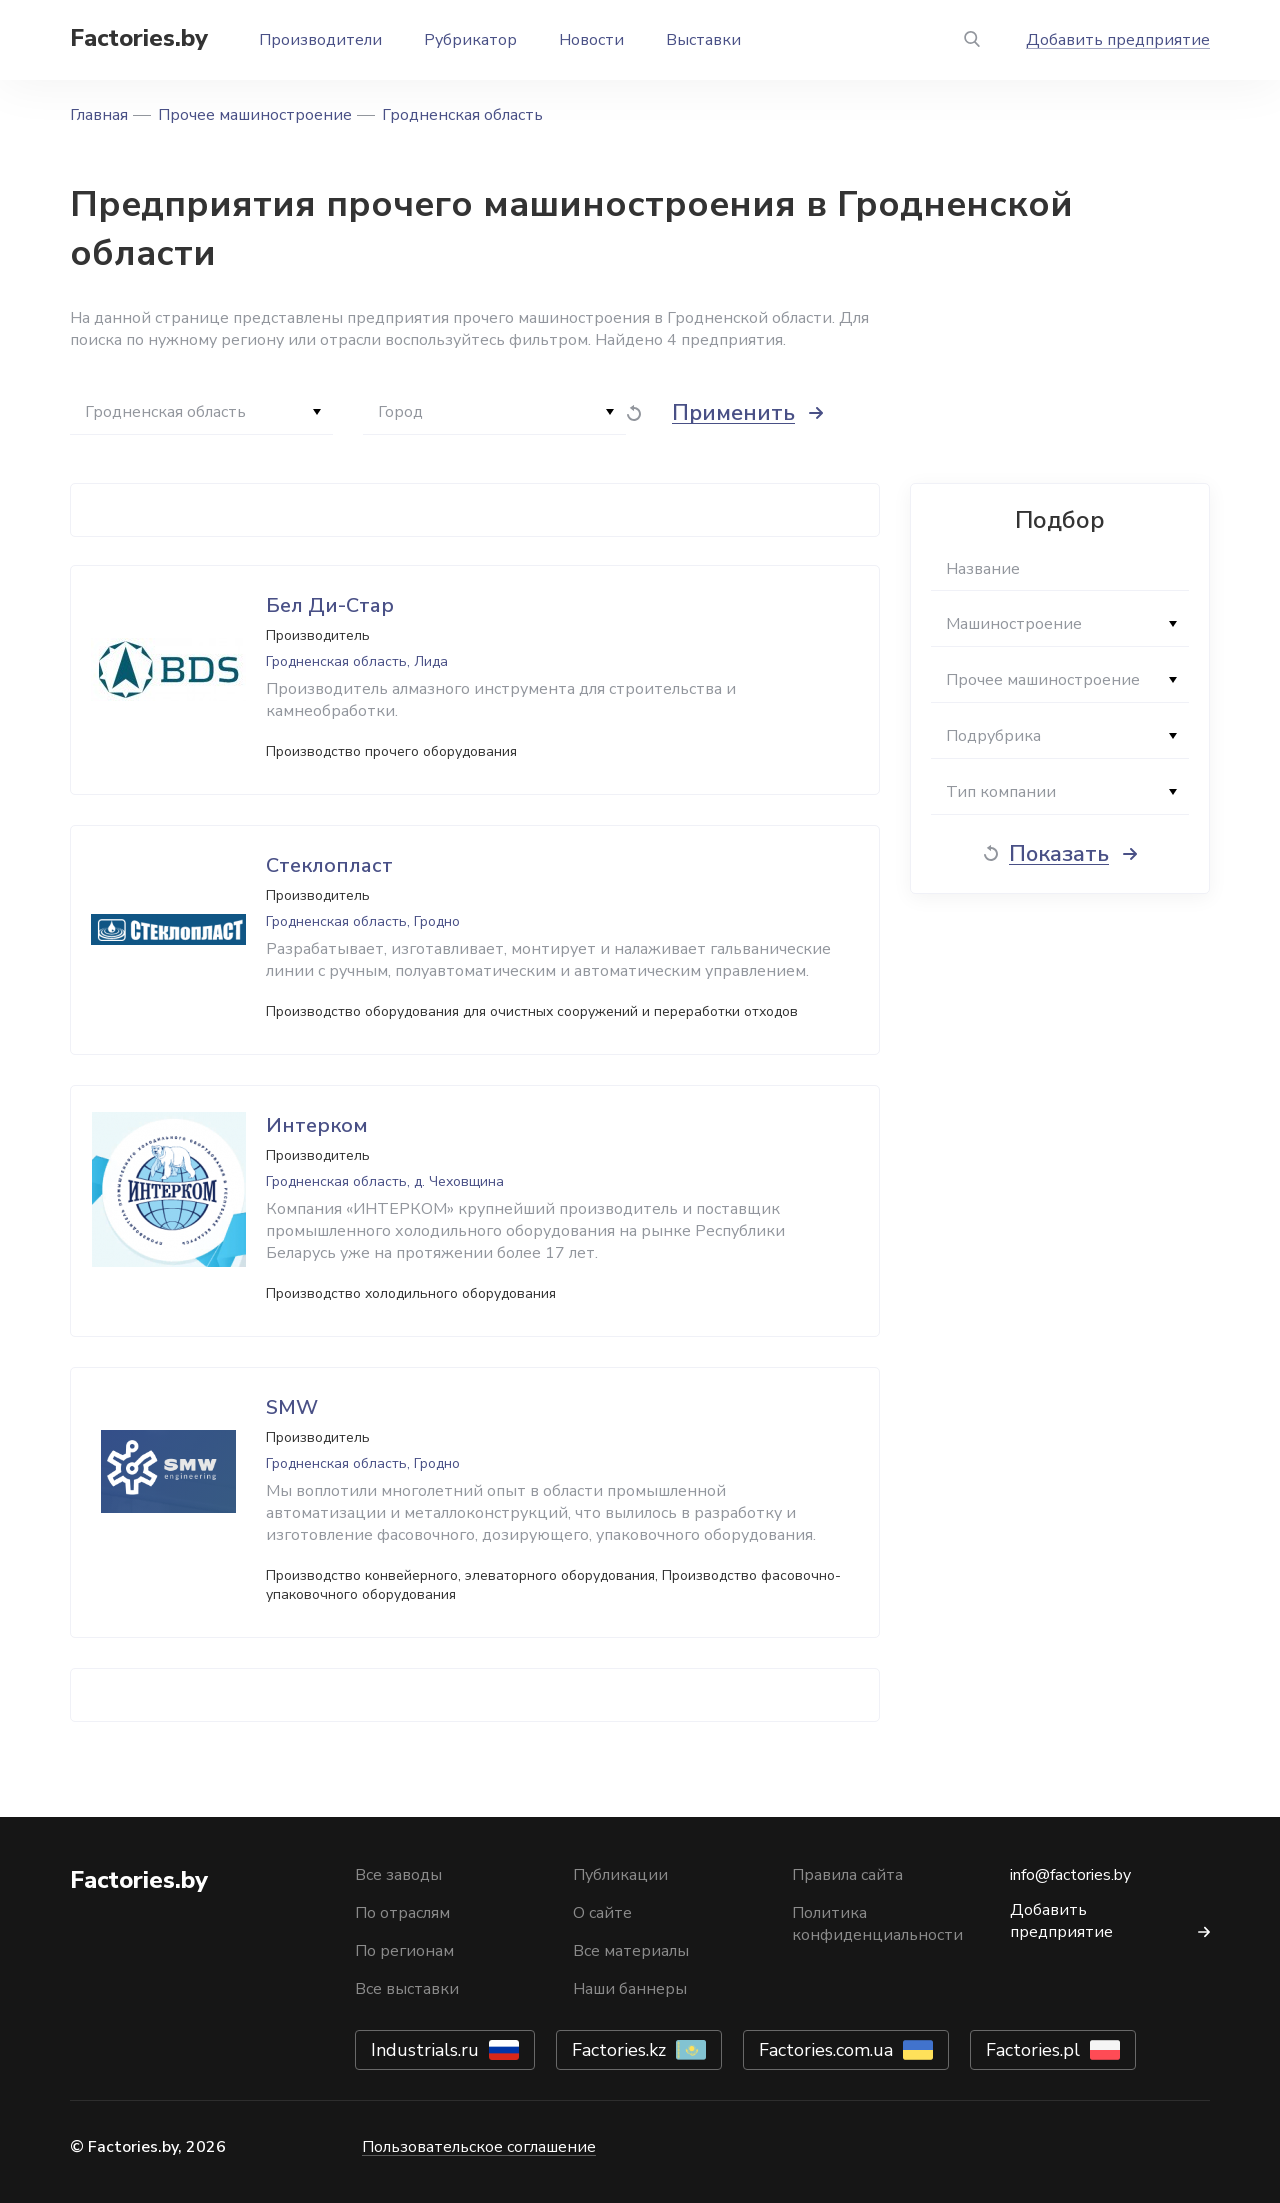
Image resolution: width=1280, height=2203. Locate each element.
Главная (99, 115)
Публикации (620, 1875)
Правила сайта (847, 1875)
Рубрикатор (470, 40)
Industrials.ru (425, 2050)
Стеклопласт (329, 865)
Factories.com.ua (826, 2050)
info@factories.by (1070, 1875)
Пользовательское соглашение (479, 2147)
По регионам (404, 1951)
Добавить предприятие (1118, 40)
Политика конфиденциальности (877, 1924)
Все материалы (631, 1951)
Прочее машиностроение (255, 115)
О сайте (602, 1913)
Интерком (317, 1125)
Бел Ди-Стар (330, 605)
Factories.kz (619, 2050)
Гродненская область (462, 115)
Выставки (703, 40)
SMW (292, 1407)
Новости (591, 40)
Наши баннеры (630, 1989)
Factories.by (139, 38)
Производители (320, 40)
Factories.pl (1033, 2050)
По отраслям (402, 1913)
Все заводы (398, 1875)
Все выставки (407, 1989)
